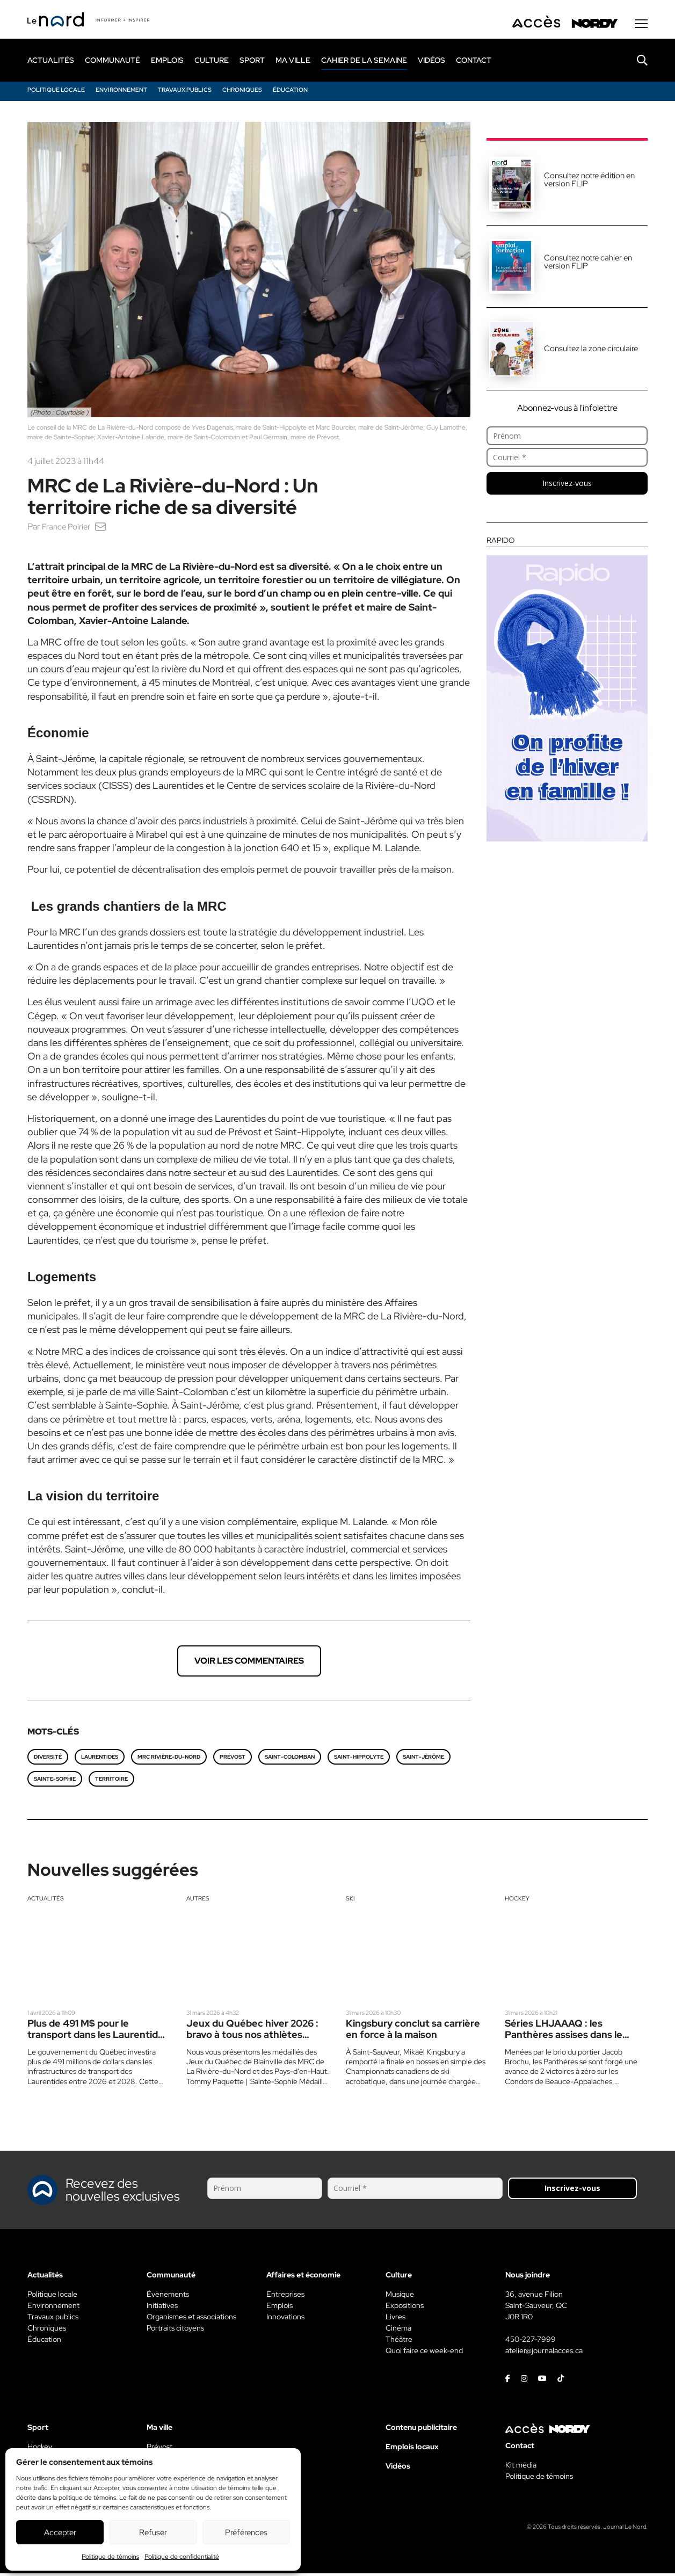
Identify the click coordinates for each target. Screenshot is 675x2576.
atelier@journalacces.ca (544, 2353)
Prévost (232, 1759)
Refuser (153, 2532)
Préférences (246, 2532)
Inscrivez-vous (567, 486)
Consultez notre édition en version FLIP (589, 182)
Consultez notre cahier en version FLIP (588, 264)
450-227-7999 (530, 2342)
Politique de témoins (110, 2556)
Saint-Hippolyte (358, 1759)
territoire (111, 1781)
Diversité (48, 1759)
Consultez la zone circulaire (591, 351)
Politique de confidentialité (181, 2556)
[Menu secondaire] (641, 26)
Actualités (45, 1901)
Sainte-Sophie (55, 1781)
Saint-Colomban (290, 1759)
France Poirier (68, 529)
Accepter (60, 2532)
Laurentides (99, 1759)
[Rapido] (567, 691)
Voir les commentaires (249, 1663)
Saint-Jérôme (423, 1759)
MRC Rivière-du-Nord (168, 1759)
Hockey (517, 1901)
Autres (197, 1901)
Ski (350, 1901)
